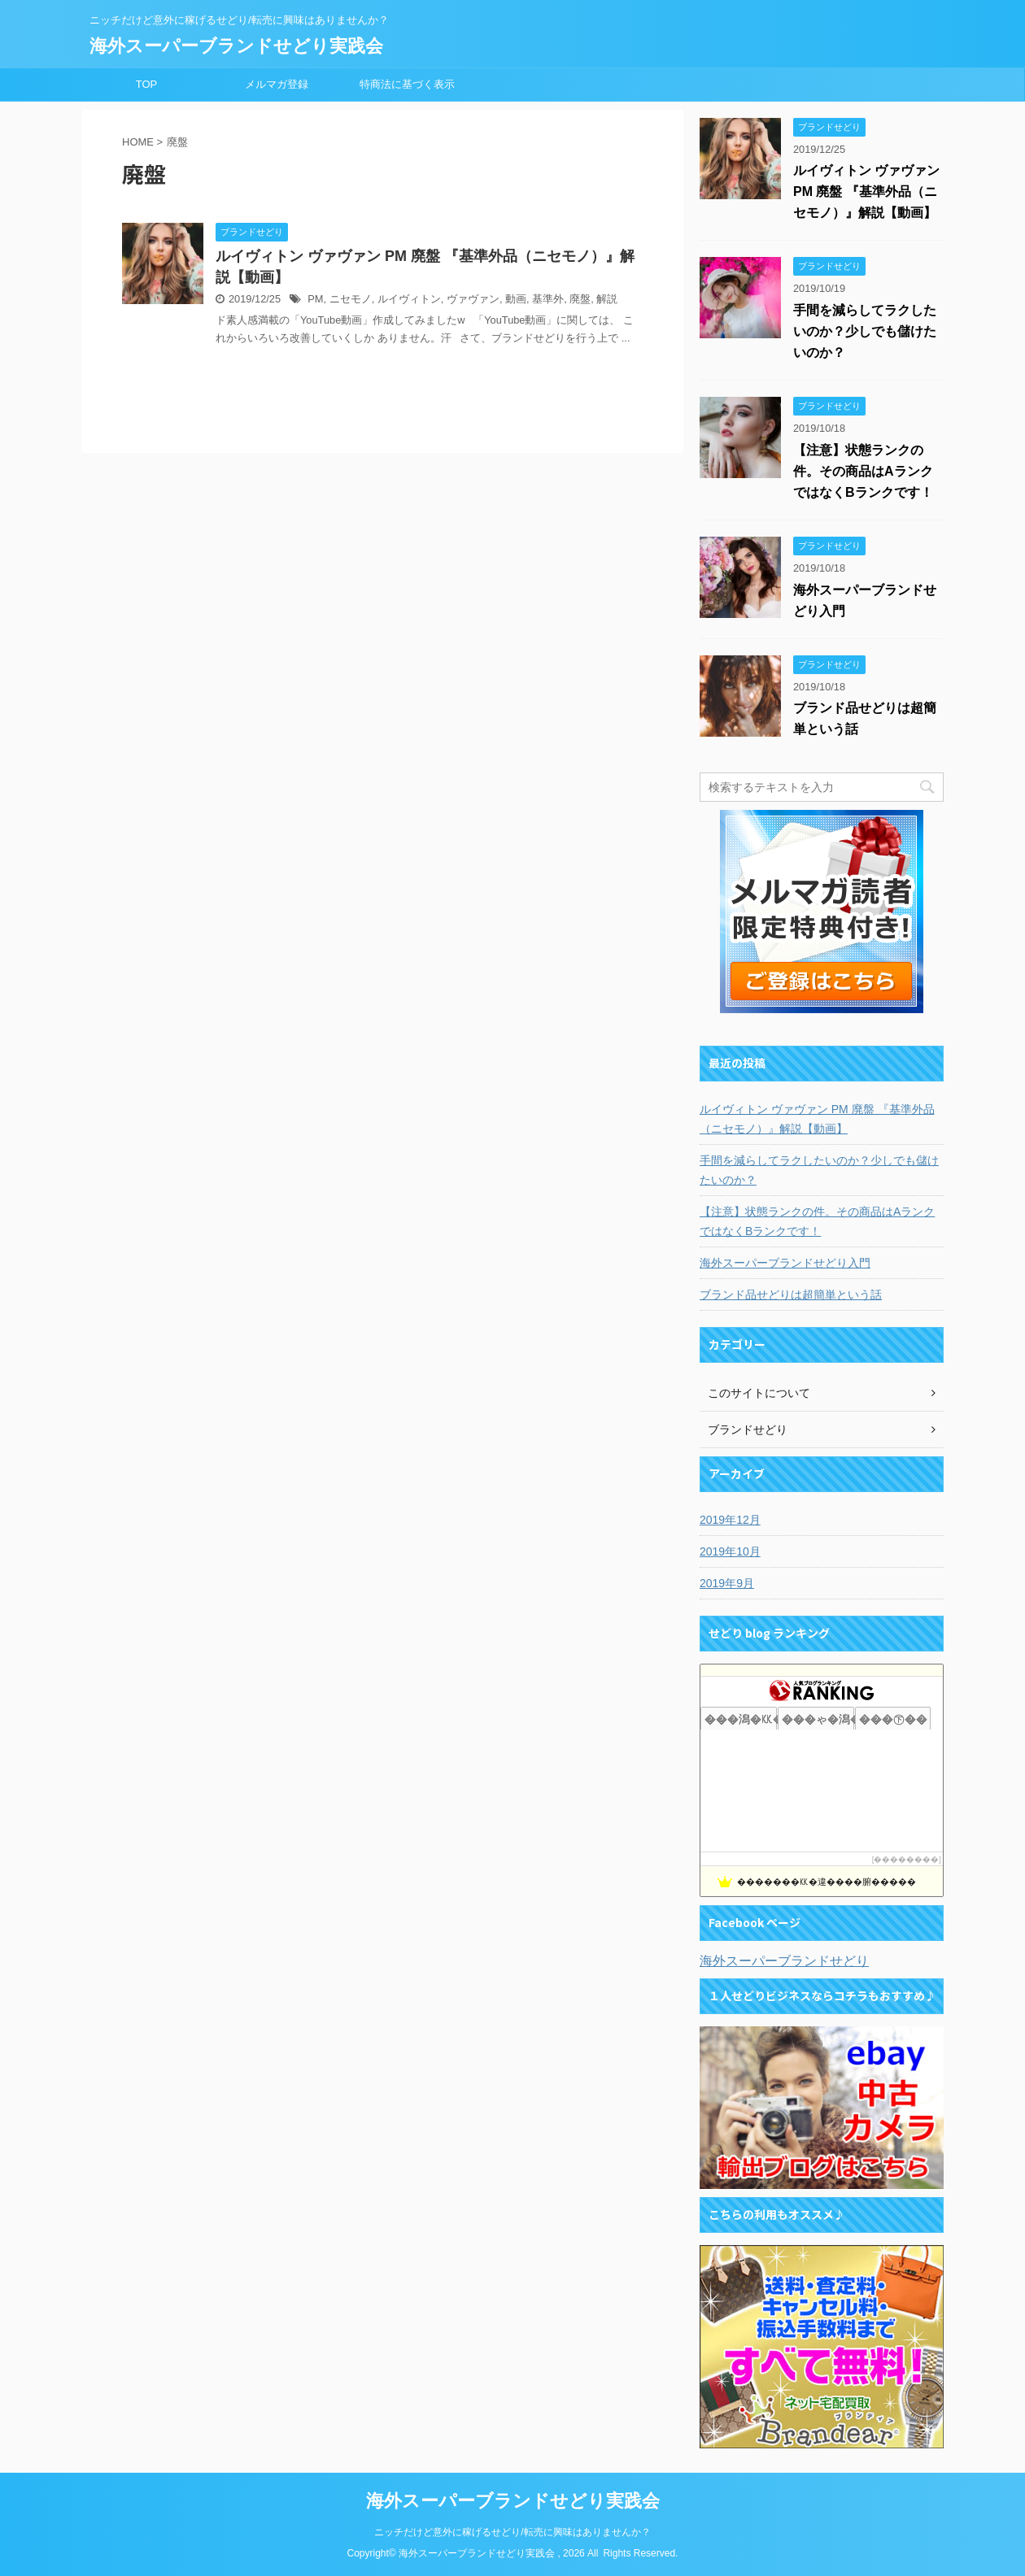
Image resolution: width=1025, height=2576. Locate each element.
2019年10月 (730, 1551)
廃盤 (580, 299)
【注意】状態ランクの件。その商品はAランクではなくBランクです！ (863, 471)
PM (315, 299)
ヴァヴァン (473, 299)
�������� (906, 1859)
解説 (606, 299)
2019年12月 (730, 1519)
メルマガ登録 (276, 84)
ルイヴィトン (409, 299)
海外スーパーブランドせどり (784, 1961)
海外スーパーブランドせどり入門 (785, 1262)
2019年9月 (727, 1583)
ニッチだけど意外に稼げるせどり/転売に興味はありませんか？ (512, 2532)
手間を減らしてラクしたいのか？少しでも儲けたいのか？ (864, 331)
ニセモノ (350, 299)
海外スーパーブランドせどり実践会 (236, 46)
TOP (147, 84)
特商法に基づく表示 (407, 84)
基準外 (548, 299)
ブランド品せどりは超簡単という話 (791, 1294)
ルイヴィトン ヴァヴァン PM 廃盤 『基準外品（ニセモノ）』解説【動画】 (866, 191)
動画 (515, 299)
